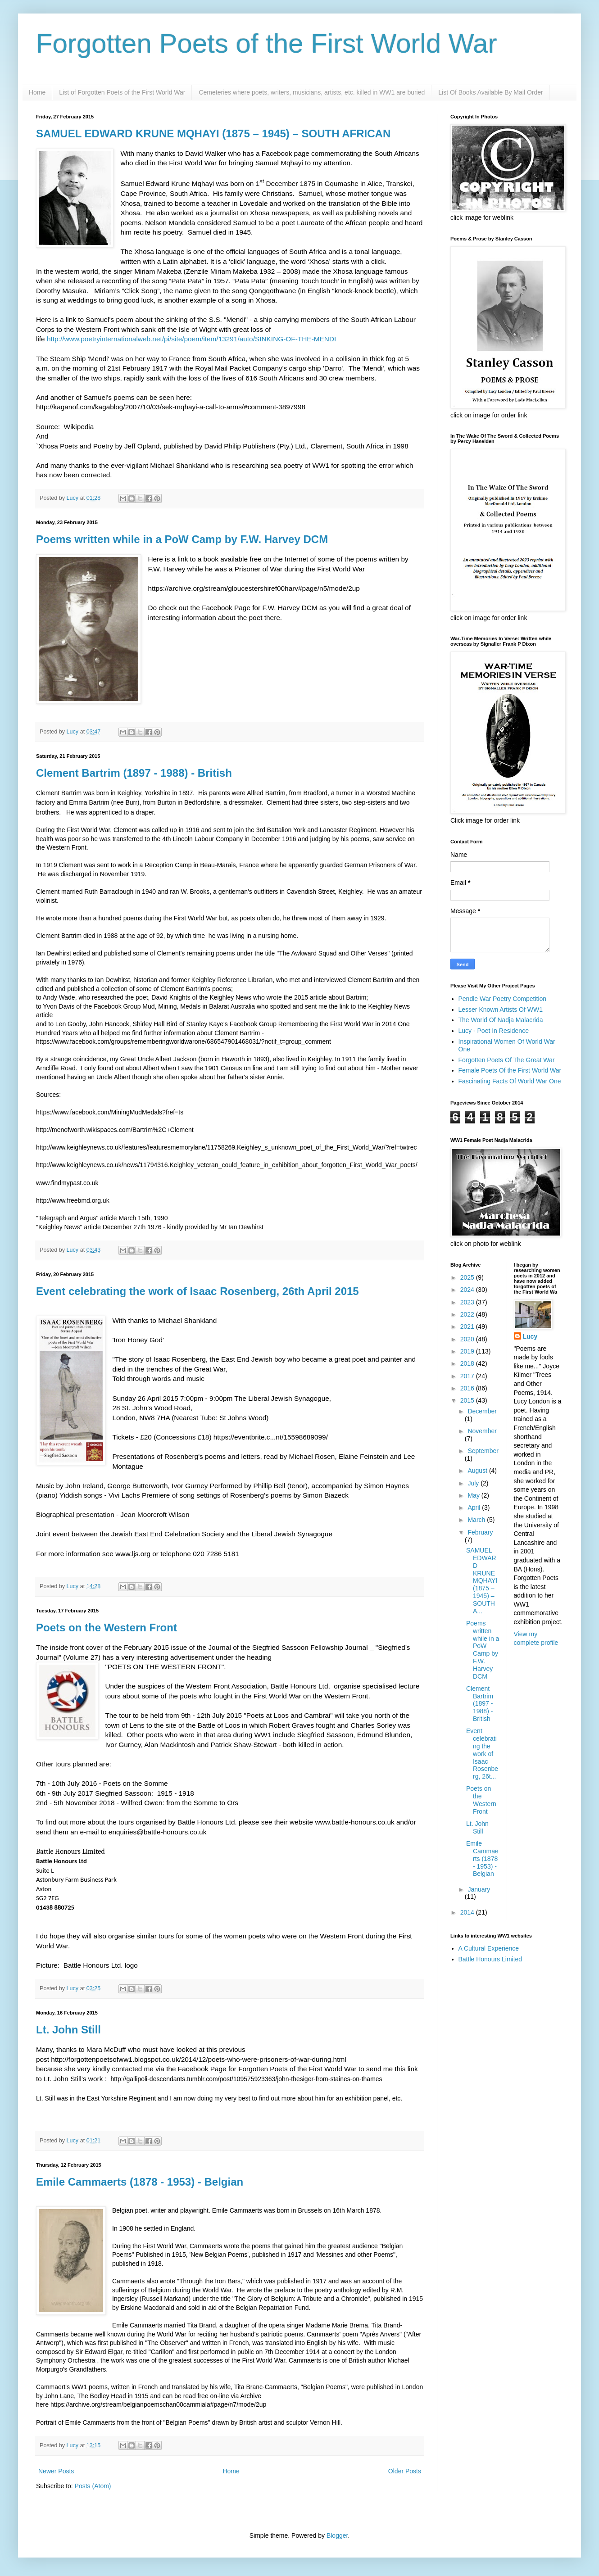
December (482, 1411)
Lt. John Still (68, 2030)
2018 (468, 1363)
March (477, 1519)
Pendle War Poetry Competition (502, 998)
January (478, 1889)
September (482, 1450)
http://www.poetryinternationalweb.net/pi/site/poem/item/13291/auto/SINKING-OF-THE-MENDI (191, 339)
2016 (468, 1388)
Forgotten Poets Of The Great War (506, 1060)
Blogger (337, 2535)
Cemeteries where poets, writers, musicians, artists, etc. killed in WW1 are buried (312, 92)
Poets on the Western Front (106, 1627)
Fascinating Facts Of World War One (509, 1081)
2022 (468, 1314)
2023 (468, 1302)
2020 (468, 1339)
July (474, 1483)
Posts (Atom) (93, 2486)
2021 (468, 1326)
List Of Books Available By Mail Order (490, 92)
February (480, 1532)
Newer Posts (56, 2471)
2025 (468, 1277)
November (482, 1431)
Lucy (530, 1336)
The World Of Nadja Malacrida (500, 1019)
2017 (468, 1376)
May (474, 1495)
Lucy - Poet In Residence (493, 1030)
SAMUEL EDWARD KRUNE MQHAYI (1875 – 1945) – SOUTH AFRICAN (213, 133)
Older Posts (404, 2471)
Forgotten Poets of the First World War (266, 43)
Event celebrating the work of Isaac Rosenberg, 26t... (482, 1753)
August (478, 1470)
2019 (468, 1351)
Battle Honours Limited (490, 1959)
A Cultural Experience (488, 1948)
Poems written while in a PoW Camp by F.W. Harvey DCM (182, 539)
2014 (468, 1912)
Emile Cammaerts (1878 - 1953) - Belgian (139, 2182)
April (474, 1507)
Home (37, 92)
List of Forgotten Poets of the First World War (122, 92)
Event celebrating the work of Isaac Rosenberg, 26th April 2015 (197, 1291)
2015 (468, 1400)
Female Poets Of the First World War (510, 1070)
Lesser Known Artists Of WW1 (500, 1009)
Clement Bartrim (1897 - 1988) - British (134, 773)
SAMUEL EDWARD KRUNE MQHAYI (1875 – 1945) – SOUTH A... (481, 1580)
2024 (468, 1289)
